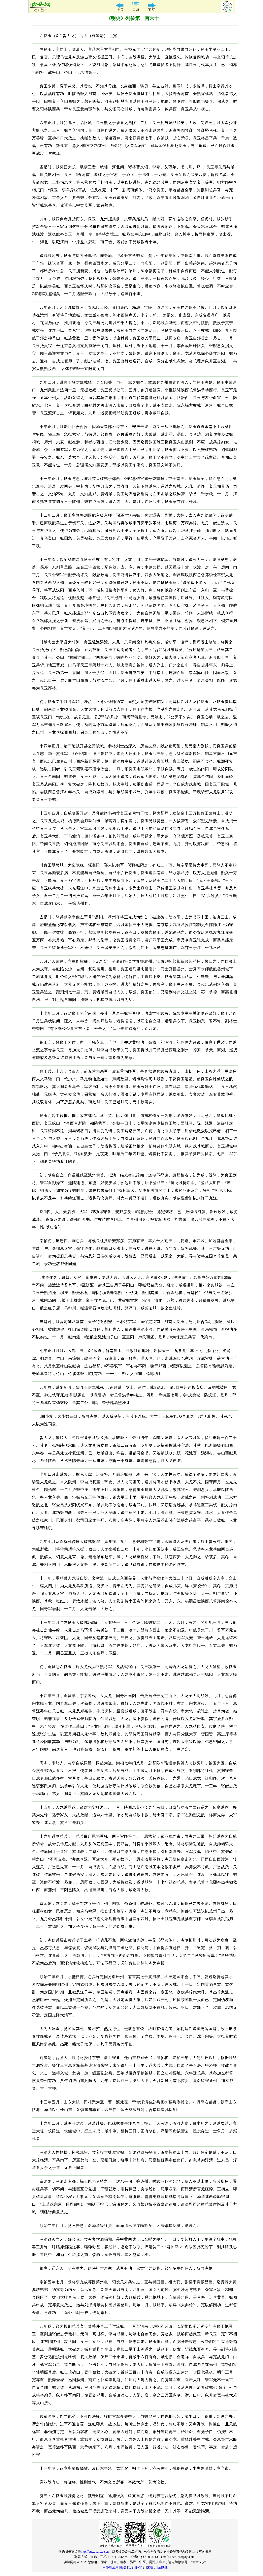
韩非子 (140, 2567)
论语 (123, 2567)
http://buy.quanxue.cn (95, 2551)
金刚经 (163, 2567)
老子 (131, 2567)
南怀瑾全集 (110, 2567)
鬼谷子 (152, 2567)
